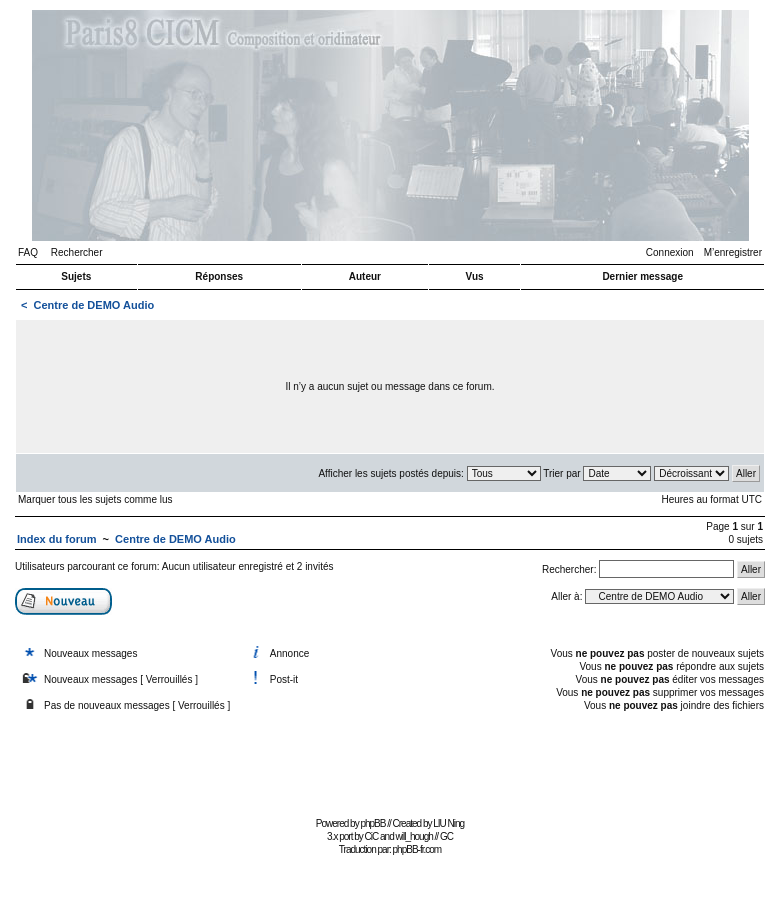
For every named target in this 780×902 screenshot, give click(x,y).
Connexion (670, 252)
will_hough (414, 836)
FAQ (28, 252)
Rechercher (77, 252)
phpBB (372, 823)
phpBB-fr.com (417, 849)
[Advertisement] (390, 766)
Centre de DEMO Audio (94, 305)
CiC (372, 836)
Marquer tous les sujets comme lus (95, 499)
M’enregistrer (733, 252)
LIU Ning (448, 823)
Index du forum (56, 539)
